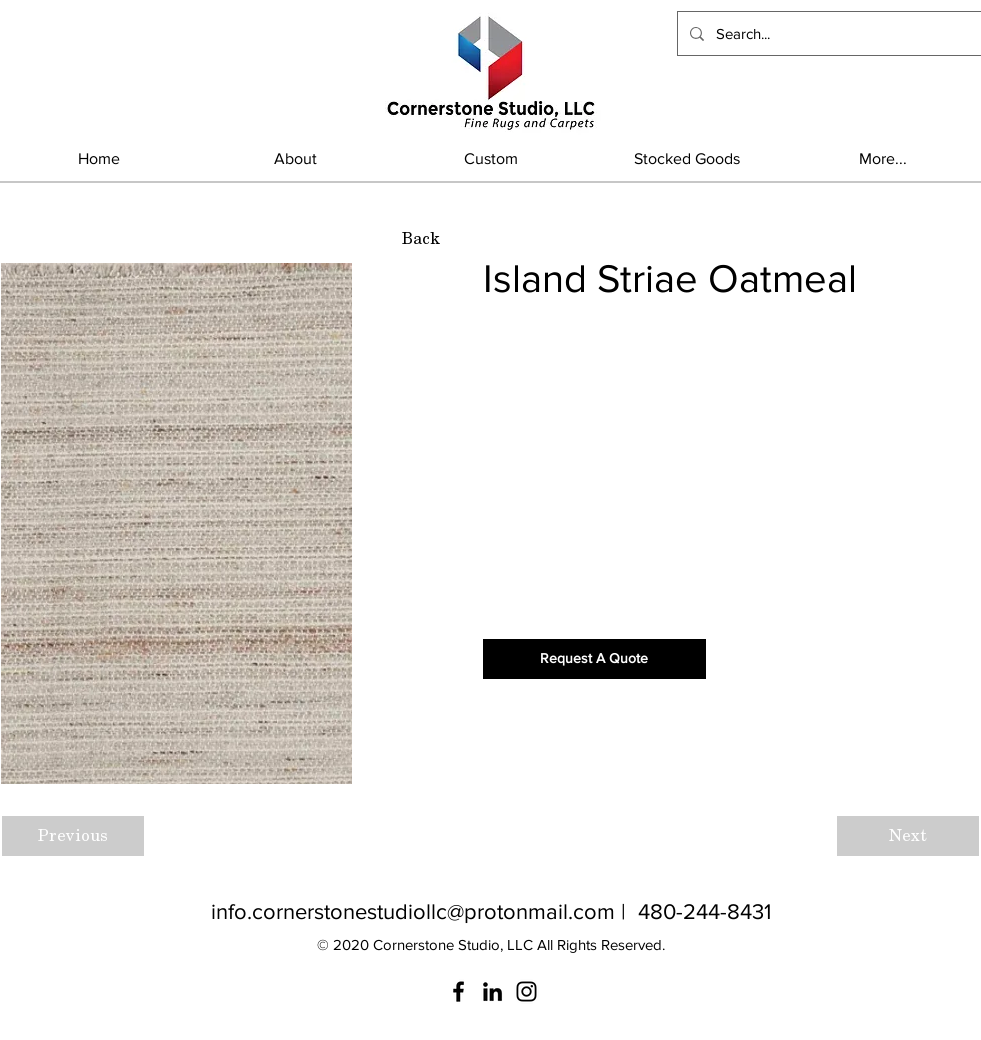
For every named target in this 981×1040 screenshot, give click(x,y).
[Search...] (827, 33)
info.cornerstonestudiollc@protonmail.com (413, 911)
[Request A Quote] (594, 659)
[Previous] (73, 836)
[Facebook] (458, 991)
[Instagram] (526, 991)
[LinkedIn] (492, 991)
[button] (687, 158)
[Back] (421, 239)
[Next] (908, 836)
